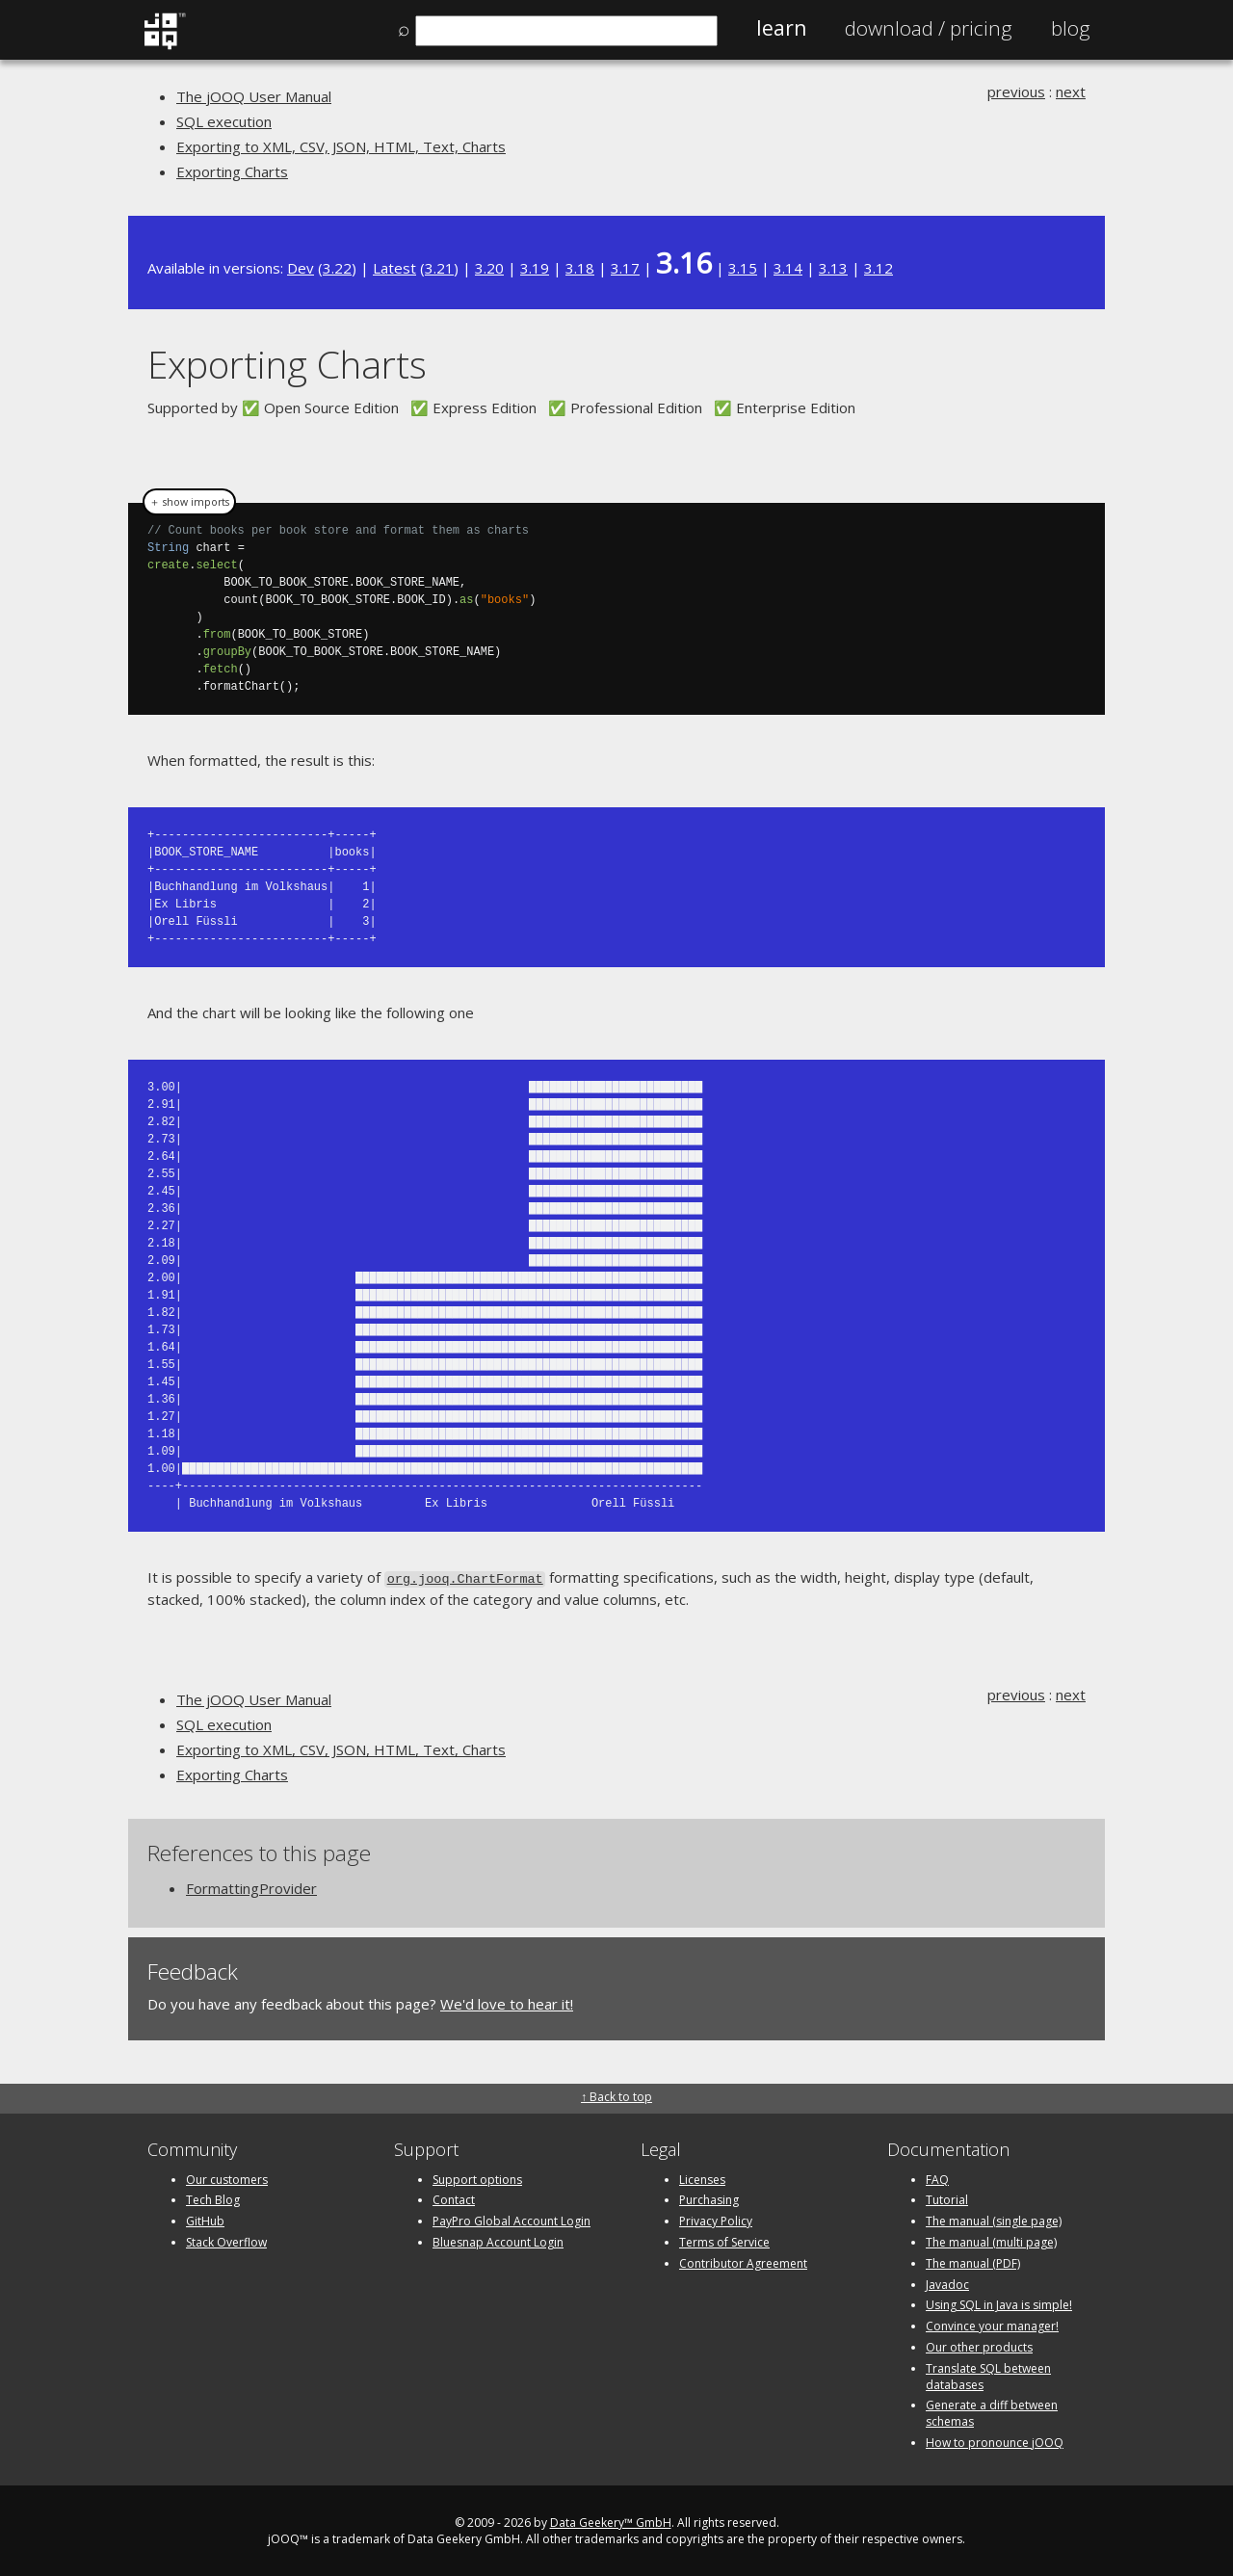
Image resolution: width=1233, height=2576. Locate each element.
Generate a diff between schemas (992, 2412)
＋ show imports (189, 502)
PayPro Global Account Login (511, 2219)
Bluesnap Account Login (498, 2240)
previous (1016, 91)
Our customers (227, 2177)
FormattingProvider (251, 1886)
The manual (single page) (994, 2219)
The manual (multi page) (991, 2240)
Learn (781, 27)
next (1071, 91)
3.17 (625, 267)
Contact (454, 2199)
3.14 (788, 267)
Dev (300, 267)
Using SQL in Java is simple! (999, 2304)
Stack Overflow (226, 2240)
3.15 (742, 267)
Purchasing (709, 2199)
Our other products (979, 2345)
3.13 (833, 267)
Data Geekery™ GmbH (610, 2520)
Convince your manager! (992, 2324)
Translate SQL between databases (988, 2374)
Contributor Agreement (743, 2261)
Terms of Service (724, 2240)
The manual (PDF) (973, 2261)
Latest (394, 267)
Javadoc (947, 2282)
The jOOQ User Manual (253, 96)
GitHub (205, 2219)
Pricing (928, 27)
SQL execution (224, 121)
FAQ (937, 2177)
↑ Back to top (616, 2096)
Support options (477, 2177)
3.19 (534, 267)
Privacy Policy (715, 2219)
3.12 (878, 267)
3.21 (439, 267)
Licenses (702, 2177)
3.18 (579, 267)
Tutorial (947, 2199)
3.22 (337, 267)
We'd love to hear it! (506, 2001)
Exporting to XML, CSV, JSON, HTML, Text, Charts (341, 146)
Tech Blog (213, 2199)
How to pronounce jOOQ (994, 2440)
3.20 (489, 267)
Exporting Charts (232, 171)
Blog (1070, 27)
